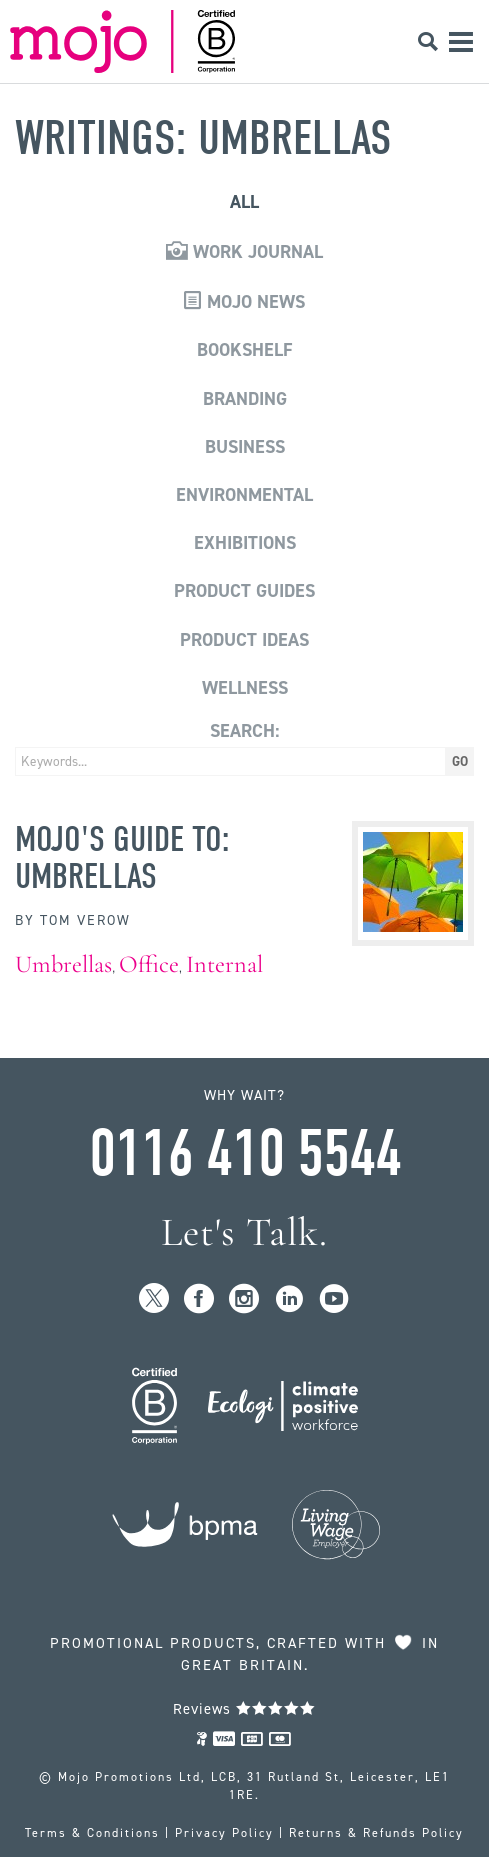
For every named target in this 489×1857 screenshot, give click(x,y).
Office (149, 964)
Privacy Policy (224, 1833)
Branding (245, 399)
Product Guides (244, 591)
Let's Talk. (244, 1232)
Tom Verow (85, 920)
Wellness (245, 688)
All (244, 202)
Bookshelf (245, 350)
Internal (224, 964)
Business (245, 447)
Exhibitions (245, 543)
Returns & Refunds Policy (376, 1833)
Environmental (244, 495)
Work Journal (244, 252)
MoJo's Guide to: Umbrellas (122, 857)
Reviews (244, 1709)
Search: (244, 731)
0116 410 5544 (245, 1154)
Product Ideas (244, 640)
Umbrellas (63, 964)
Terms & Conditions (92, 1833)
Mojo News (244, 302)
